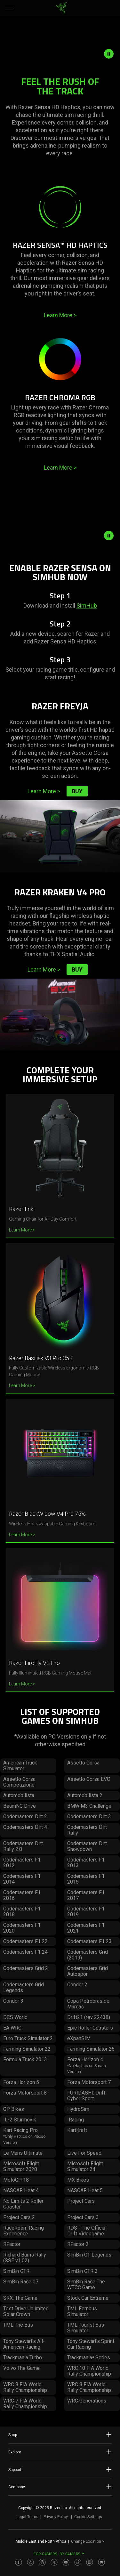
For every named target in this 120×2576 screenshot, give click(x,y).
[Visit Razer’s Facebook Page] (18, 2562)
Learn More (60, 315)
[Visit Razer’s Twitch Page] (89, 2562)
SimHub (86, 605)
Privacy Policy (56, 2517)
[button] (9, 8)
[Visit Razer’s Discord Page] (101, 2562)
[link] (61, 8)
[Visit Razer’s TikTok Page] (77, 2562)
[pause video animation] (112, 53)
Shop (60, 2434)
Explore (60, 2451)
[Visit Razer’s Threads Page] (42, 2562)
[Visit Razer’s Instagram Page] (30, 2562)
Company (60, 2486)
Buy (77, 791)
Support (60, 2469)
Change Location (87, 2541)
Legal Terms (27, 2517)
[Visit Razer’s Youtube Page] (65, 2562)
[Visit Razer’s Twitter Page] (54, 2562)
